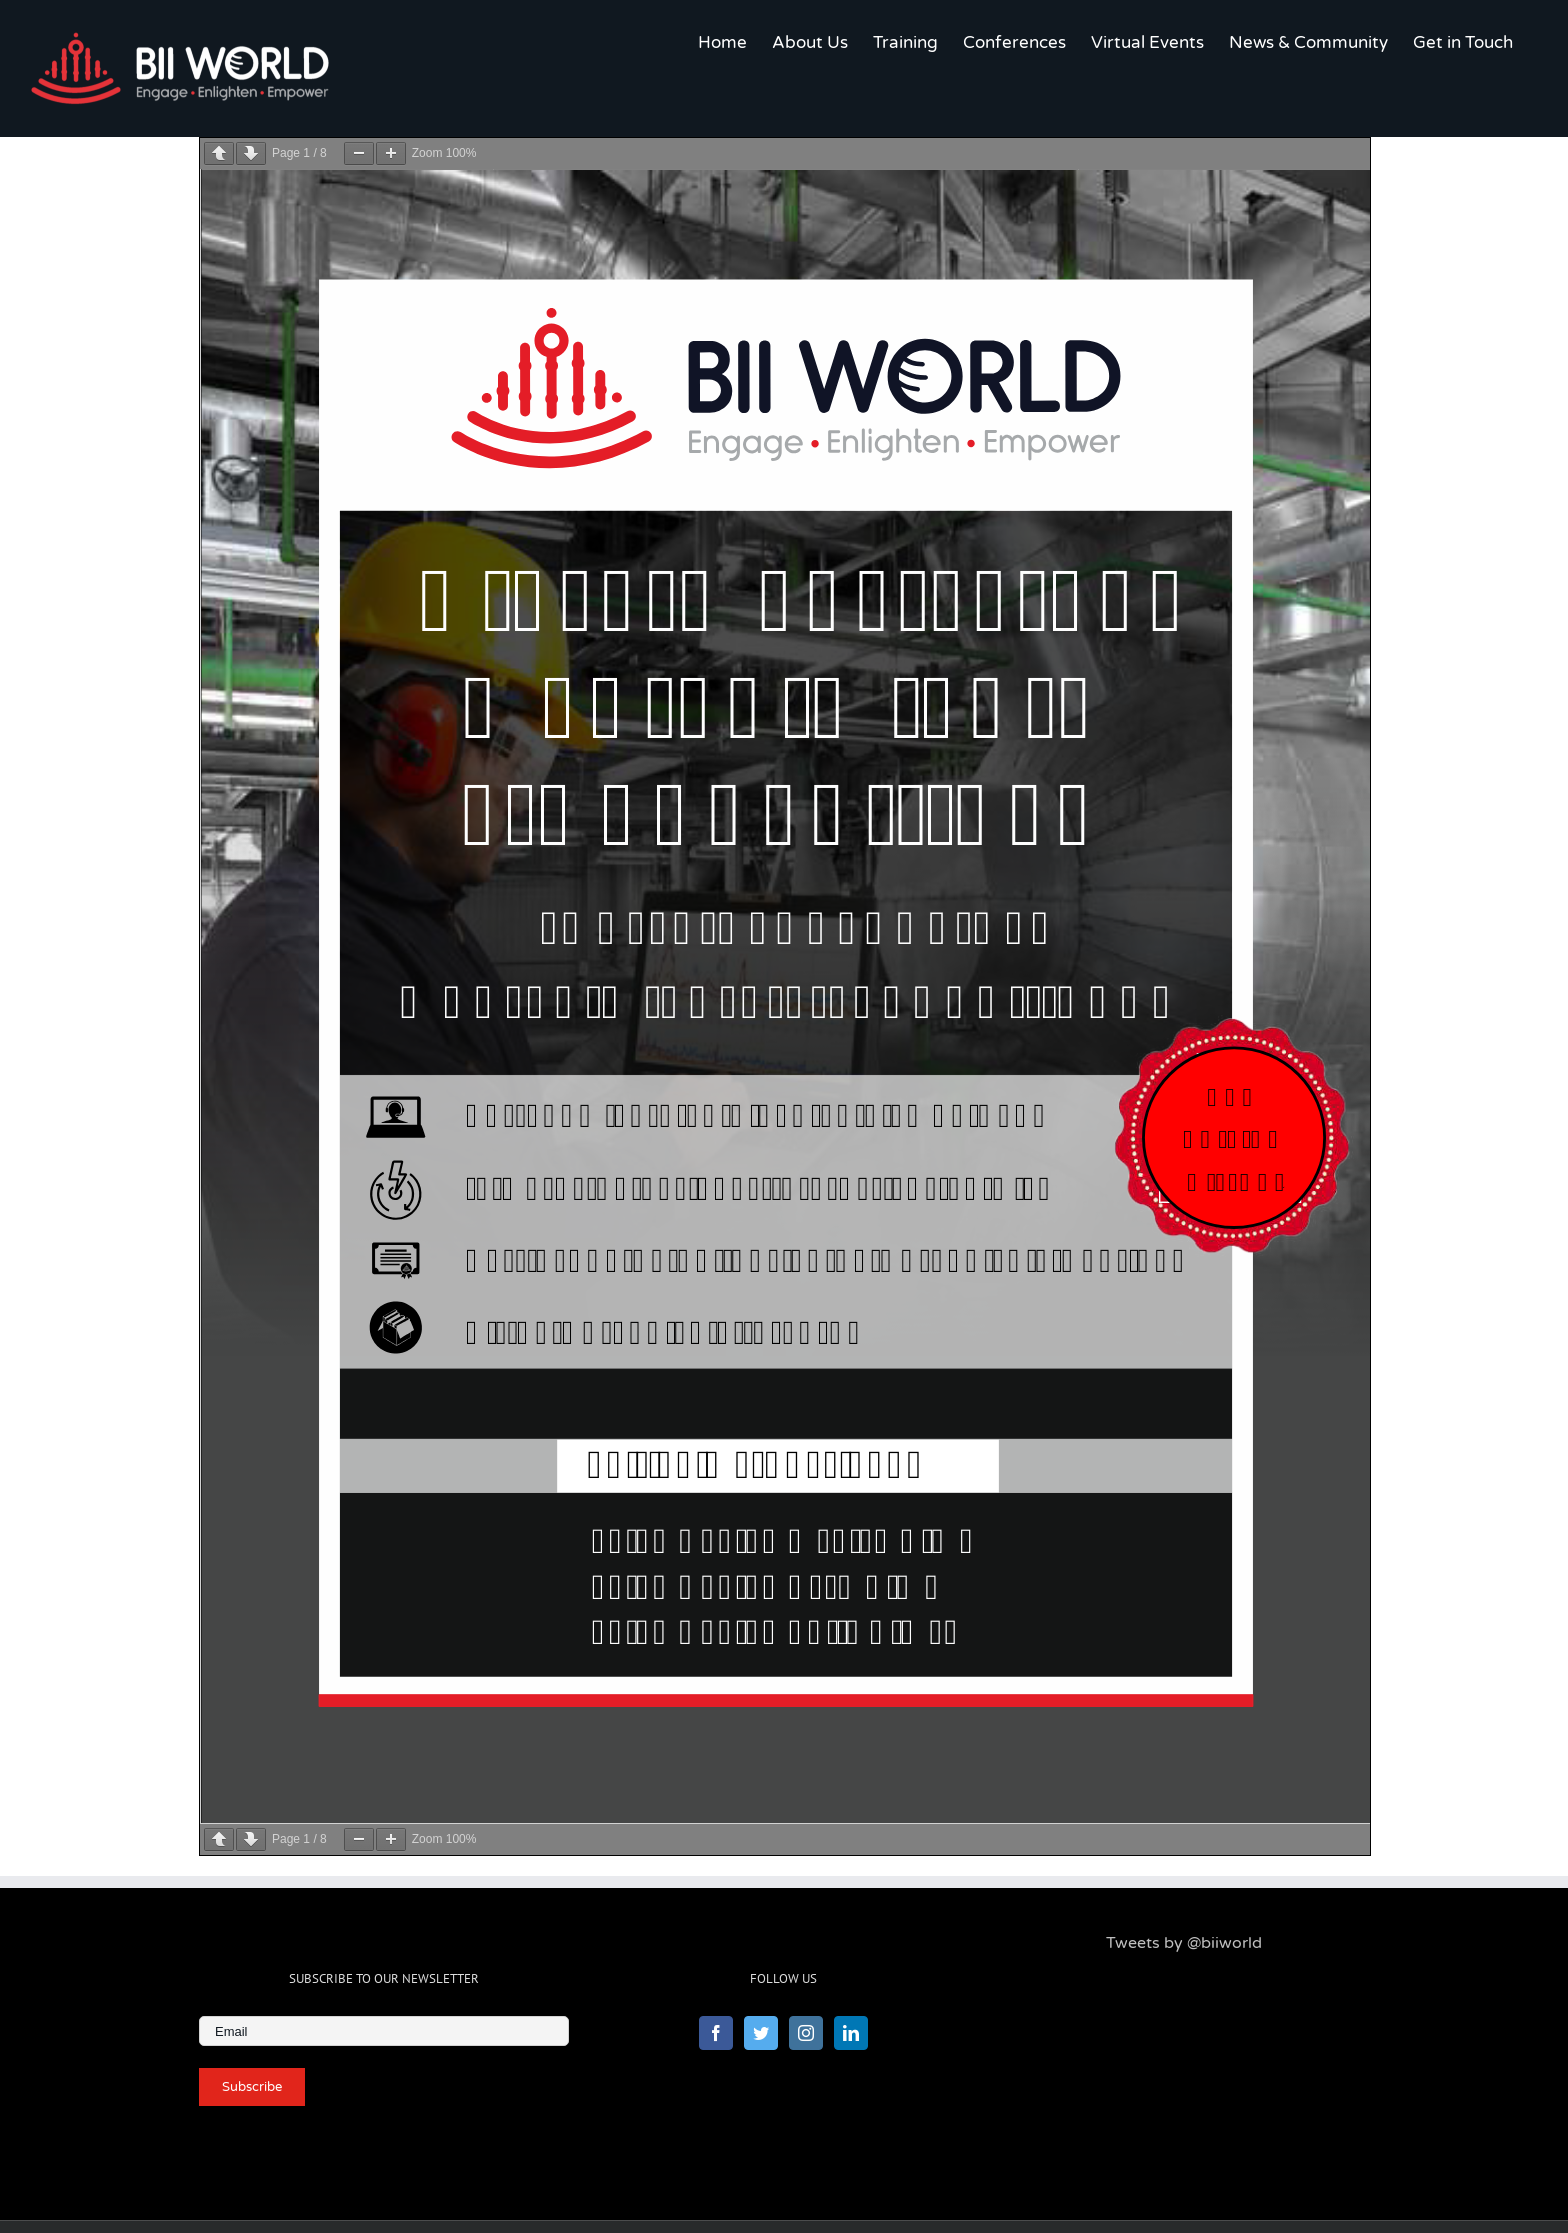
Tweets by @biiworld (1184, 1943)
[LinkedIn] (851, 2033)
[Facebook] (716, 2033)
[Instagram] (806, 2033)
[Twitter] (761, 2033)
